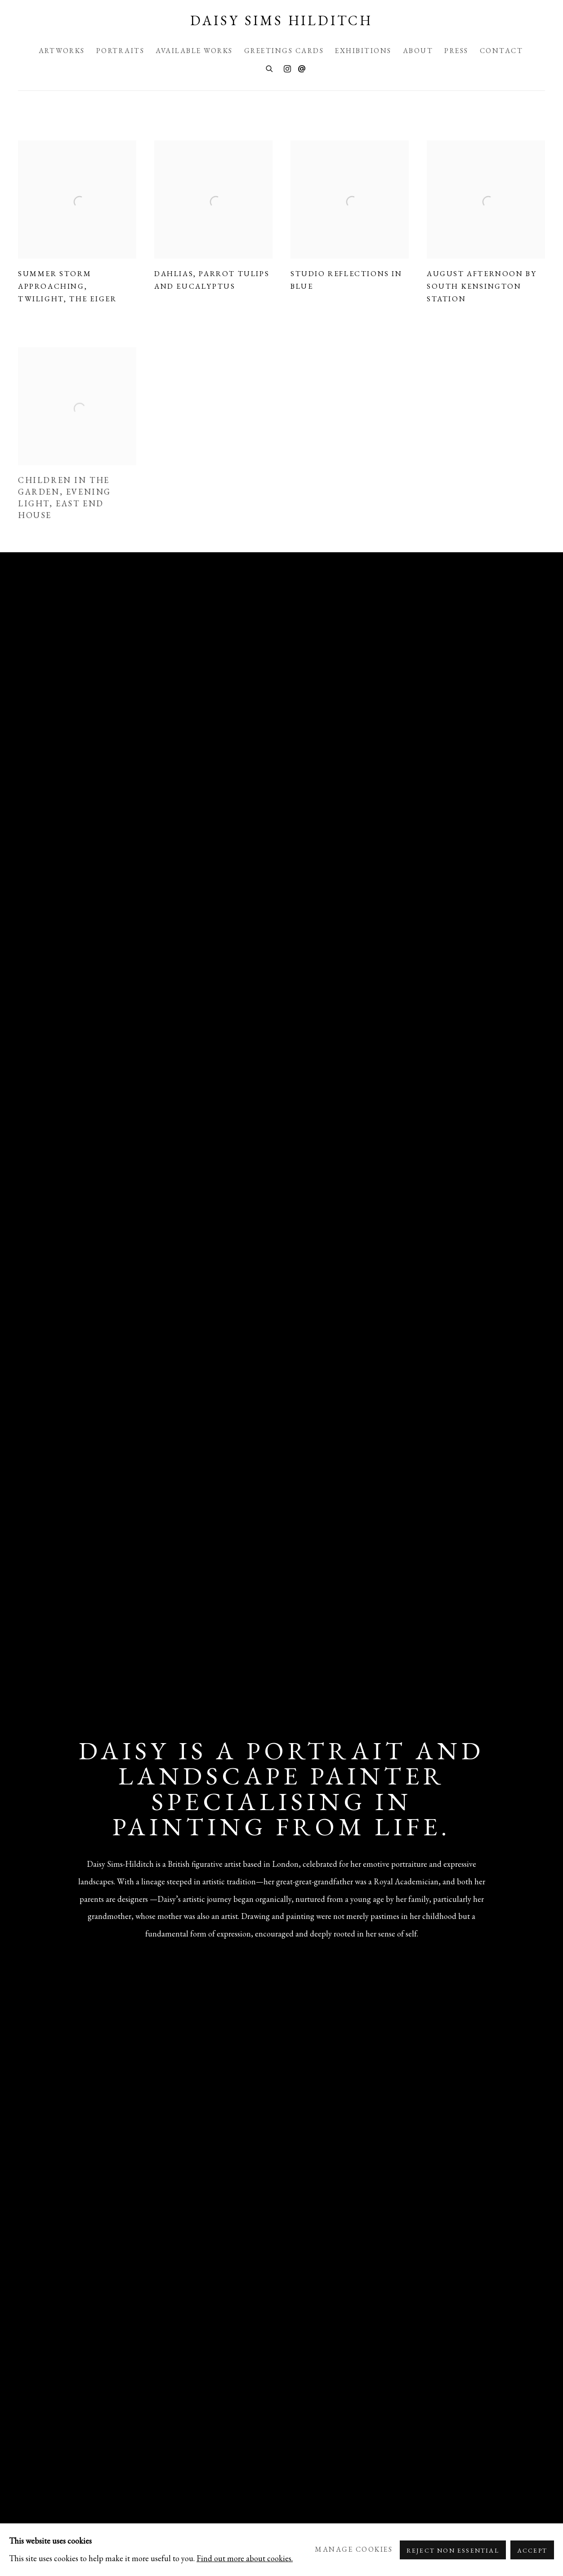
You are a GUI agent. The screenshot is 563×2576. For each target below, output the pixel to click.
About (418, 50)
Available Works (194, 50)
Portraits (120, 50)
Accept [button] (532, 2550)
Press (456, 50)
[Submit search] (270, 67)
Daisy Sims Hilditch (281, 21)
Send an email (302, 69)
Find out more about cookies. (245, 2558)
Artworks (62, 50)
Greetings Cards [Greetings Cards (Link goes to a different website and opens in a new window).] (284, 50)
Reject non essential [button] (453, 2550)
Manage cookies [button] (354, 2549)
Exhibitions (363, 50)
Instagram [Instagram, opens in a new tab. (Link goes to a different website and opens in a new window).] (287, 69)
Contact (501, 50)
